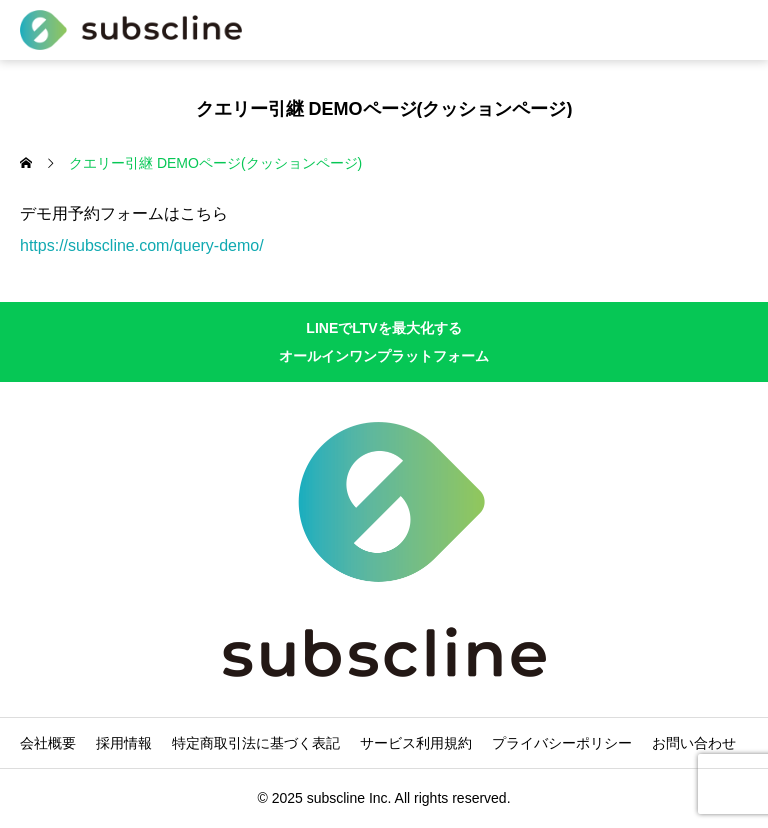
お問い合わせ (694, 743)
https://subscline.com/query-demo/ (142, 245)
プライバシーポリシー (562, 743)
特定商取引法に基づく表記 (256, 743)
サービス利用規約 (416, 743)
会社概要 (48, 743)
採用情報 (124, 743)
